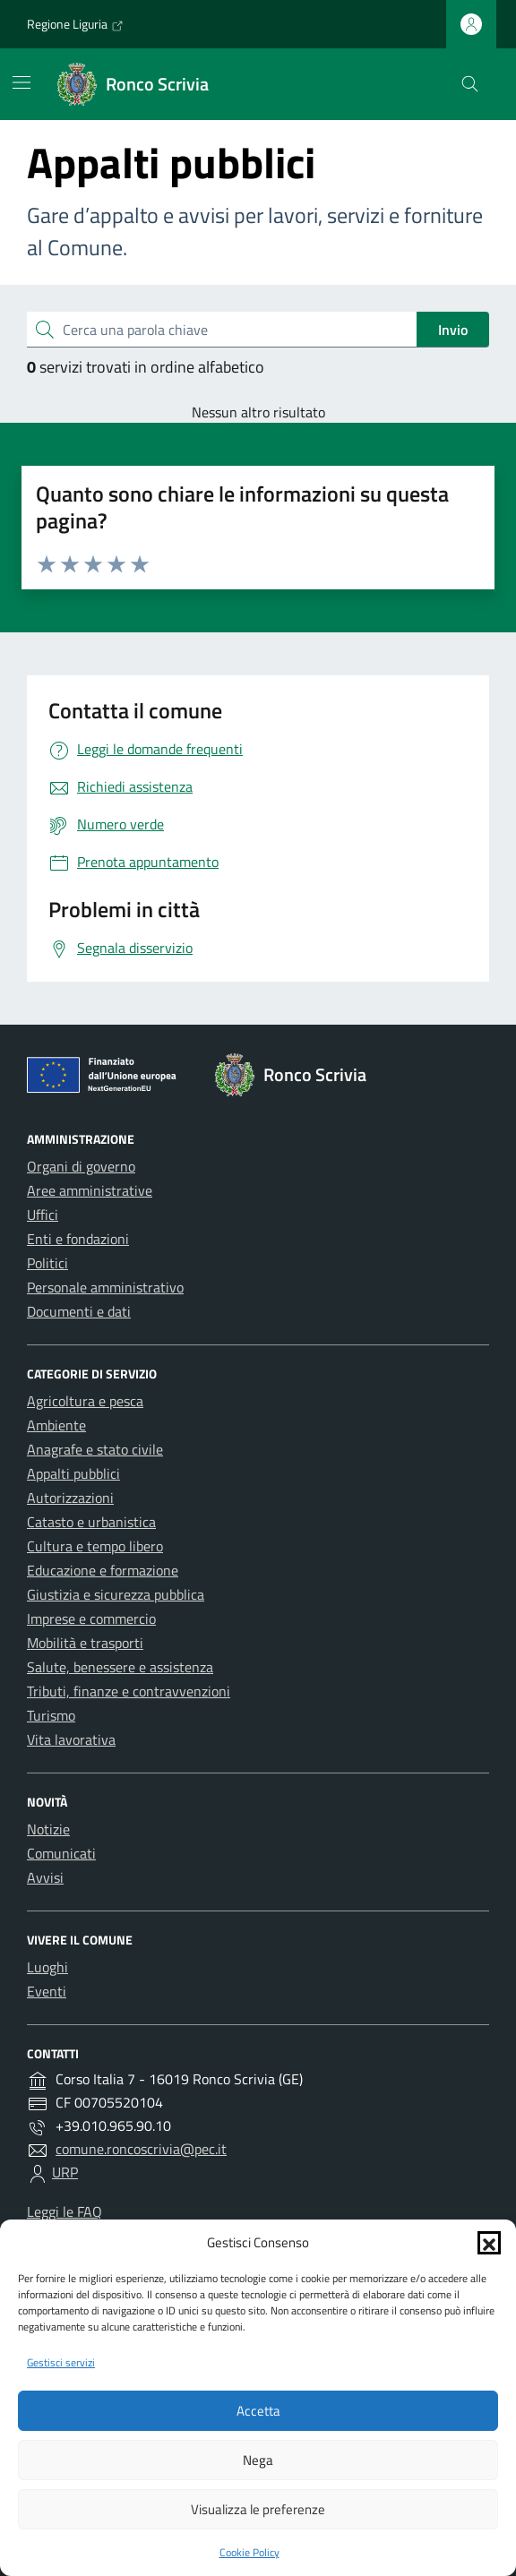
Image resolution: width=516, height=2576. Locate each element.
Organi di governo (81, 1166)
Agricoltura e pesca (85, 1401)
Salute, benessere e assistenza (120, 1667)
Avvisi (45, 1877)
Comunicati (61, 1853)
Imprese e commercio (91, 1618)
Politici (47, 1263)
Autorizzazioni (70, 1497)
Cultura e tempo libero (95, 1546)
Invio (453, 329)
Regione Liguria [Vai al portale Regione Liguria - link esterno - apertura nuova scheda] (75, 24)
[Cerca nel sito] (470, 84)
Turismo (51, 1715)
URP (65, 2172)
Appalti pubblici (73, 1473)
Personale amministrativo (105, 1287)
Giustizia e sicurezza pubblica (115, 1594)
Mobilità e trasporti (85, 1642)
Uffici (42, 1214)
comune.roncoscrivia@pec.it (141, 2149)
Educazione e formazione (102, 1570)
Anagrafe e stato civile (95, 1449)
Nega (258, 2460)
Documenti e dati (79, 1311)
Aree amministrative (89, 1190)
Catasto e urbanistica (91, 1522)
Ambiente (56, 1425)
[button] (489, 2243)
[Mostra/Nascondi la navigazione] (21, 82)
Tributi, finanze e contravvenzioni (128, 1691)
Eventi (46, 1991)
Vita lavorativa (71, 1739)
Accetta (258, 2410)
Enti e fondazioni (78, 1238)
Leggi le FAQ (64, 2211)
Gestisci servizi (61, 2362)
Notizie (48, 1829)
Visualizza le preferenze (258, 2509)
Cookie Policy (249, 2552)
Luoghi (47, 1967)
